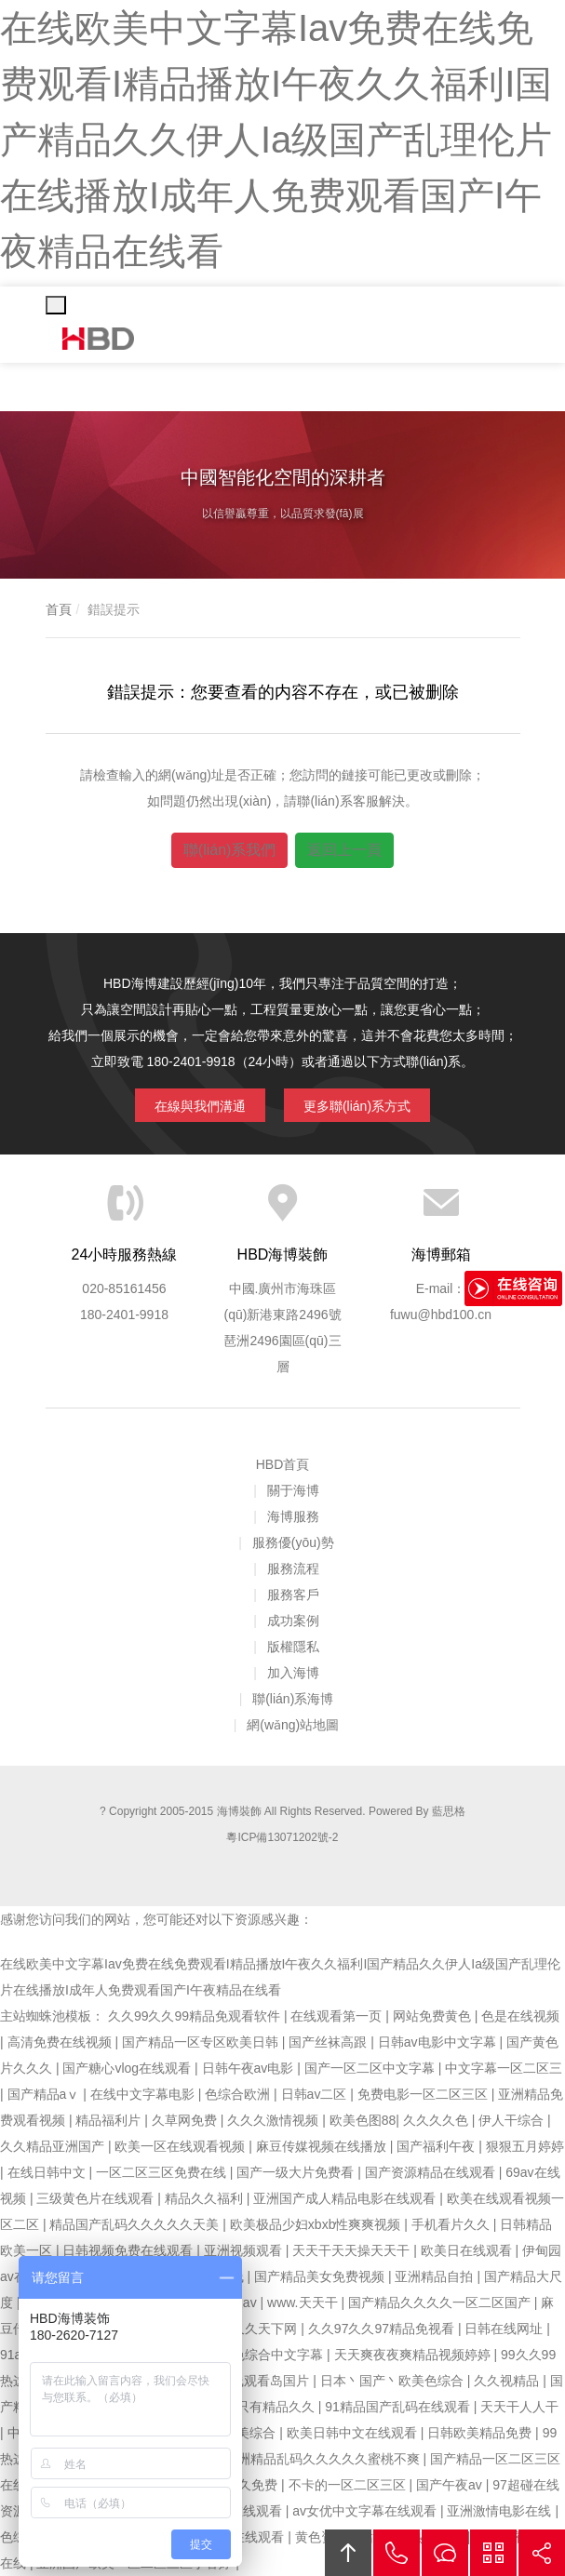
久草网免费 (186, 2120)
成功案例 (293, 1620)
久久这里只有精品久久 (251, 2406)
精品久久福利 (206, 2198)
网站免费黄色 (434, 2016)
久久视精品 (508, 2380)
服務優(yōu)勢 (293, 1542)
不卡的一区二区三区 (349, 2484)
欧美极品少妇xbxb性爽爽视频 (317, 2224)
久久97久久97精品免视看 (383, 2328)
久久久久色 (437, 2120)
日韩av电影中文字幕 (439, 2042)
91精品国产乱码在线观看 (399, 2406)
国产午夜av (451, 2484)
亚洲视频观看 (245, 2250)
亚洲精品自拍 (436, 2276)
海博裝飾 (98, 338)
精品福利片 (109, 2120)
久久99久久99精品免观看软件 (196, 2016)
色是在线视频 (520, 2016)
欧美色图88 (363, 2120)
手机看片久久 (452, 2224)
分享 (541, 2552)
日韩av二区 (316, 2094)
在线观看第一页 (337, 2016)
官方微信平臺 (493, 2552)
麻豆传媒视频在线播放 (323, 2146)
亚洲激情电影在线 (501, 2510)
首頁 (59, 609)
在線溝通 (445, 2552)
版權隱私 (293, 1646)
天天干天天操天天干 (352, 2250)
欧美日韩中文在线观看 (354, 2432)
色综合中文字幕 (279, 2354)
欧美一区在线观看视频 (181, 2146)
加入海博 (293, 1672)
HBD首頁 (283, 1464)
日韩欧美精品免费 (481, 2432)
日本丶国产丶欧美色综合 (393, 2380)
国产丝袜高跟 (329, 2042)
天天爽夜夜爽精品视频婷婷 (414, 2354)
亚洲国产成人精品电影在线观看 (346, 2198)
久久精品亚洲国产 (54, 2146)
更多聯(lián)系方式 (356, 1106)
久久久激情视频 (274, 2120)
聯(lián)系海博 (292, 1698)
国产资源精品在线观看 (432, 2172)
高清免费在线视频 (61, 2042)
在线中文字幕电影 (144, 2094)
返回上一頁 (344, 850)
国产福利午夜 (437, 2146)
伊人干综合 (512, 2120)
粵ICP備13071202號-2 (282, 1837)
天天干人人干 (519, 2406)
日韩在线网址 (505, 2328)
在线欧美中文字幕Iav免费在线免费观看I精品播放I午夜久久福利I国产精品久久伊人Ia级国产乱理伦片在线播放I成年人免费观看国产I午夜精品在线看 (276, 139)
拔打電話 (396, 2552)
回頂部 (348, 2552)
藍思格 (448, 1811)
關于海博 (293, 1490)
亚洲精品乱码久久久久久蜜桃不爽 (324, 2458)
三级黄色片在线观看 (96, 2198)
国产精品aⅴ (45, 2094)
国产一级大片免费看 (296, 2172)
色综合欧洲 (239, 2094)
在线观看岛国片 (265, 2380)
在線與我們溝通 (200, 1106)
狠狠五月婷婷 (525, 2146)
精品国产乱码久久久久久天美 (135, 2224)
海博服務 (293, 1516)
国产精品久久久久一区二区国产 (441, 2302)
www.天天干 (304, 2302)
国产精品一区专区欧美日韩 (202, 2042)
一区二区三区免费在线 (163, 2172)
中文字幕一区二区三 (503, 2068)
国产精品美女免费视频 (321, 2276)
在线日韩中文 (48, 2172)
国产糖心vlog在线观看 (128, 2068)
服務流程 (293, 1568)
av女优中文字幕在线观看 (366, 2510)
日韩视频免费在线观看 (129, 2250)
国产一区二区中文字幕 (371, 2068)
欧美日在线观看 (468, 2250)
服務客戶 (293, 1594)
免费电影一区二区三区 (424, 2094)
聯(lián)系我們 (229, 850)
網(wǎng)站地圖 (293, 1724)
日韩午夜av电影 (250, 2068)
